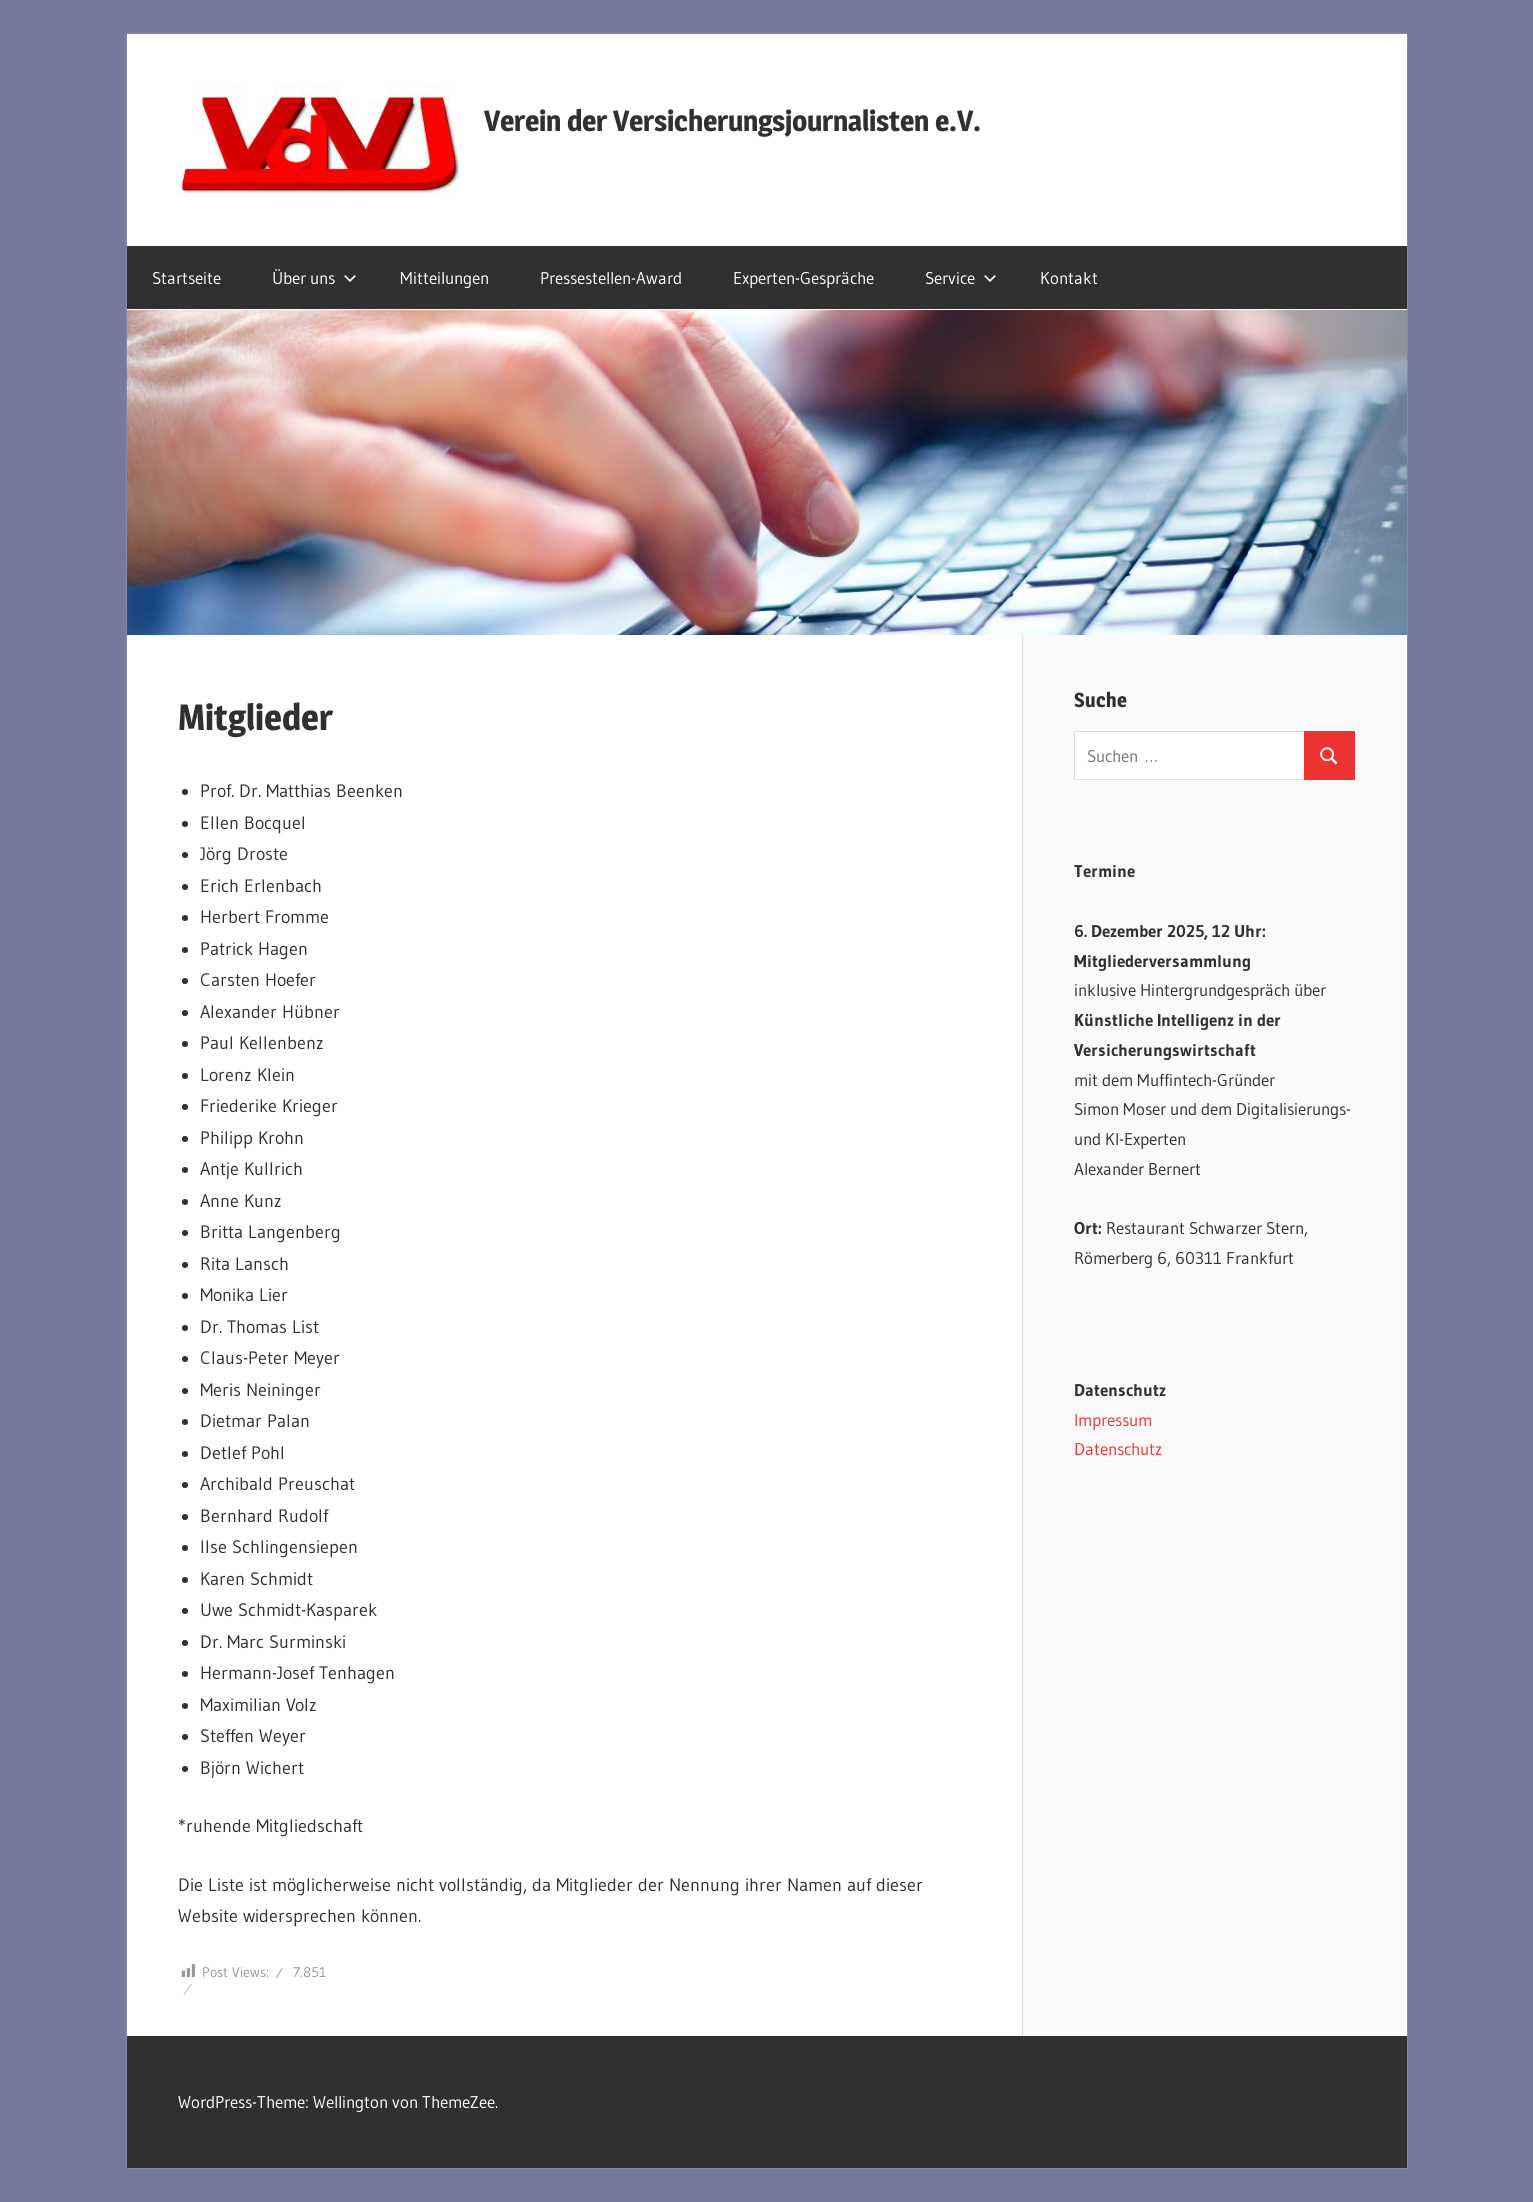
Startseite (186, 277)
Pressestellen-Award (611, 277)
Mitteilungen (444, 277)
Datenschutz (1118, 1448)
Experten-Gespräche (803, 277)
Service (961, 277)
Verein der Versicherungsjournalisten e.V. (732, 120)
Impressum (1113, 1419)
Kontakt (1069, 277)
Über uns (314, 277)
